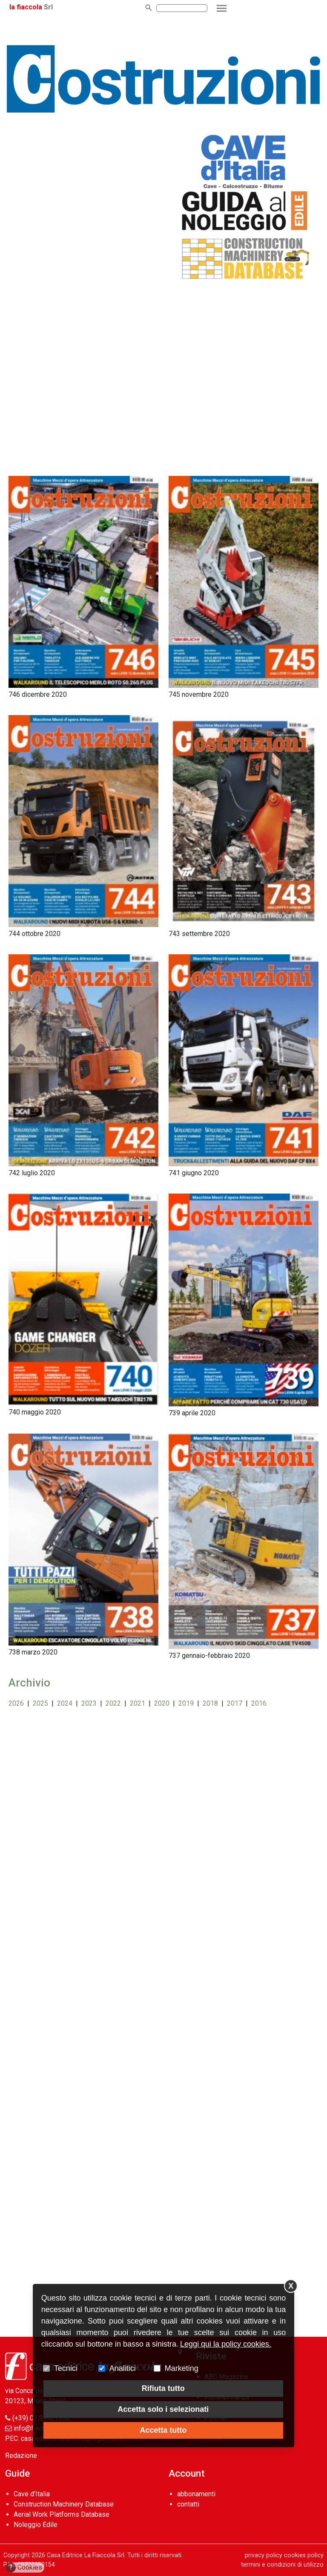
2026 (16, 1703)
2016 (259, 1703)
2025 (40, 1703)
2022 (113, 1703)
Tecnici (65, 2368)
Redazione (21, 2455)
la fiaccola (25, 7)
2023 (89, 1703)
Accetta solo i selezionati (163, 2409)
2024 (64, 1703)
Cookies (24, 2567)
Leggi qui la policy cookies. (225, 2344)
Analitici (122, 2368)
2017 (234, 1703)
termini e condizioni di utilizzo (282, 2564)
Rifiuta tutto (163, 2388)
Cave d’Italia (32, 2494)
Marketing (181, 2368)
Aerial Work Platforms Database (61, 2514)
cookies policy (304, 2555)
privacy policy (263, 2555)
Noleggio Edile (35, 2525)
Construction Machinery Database (64, 2504)
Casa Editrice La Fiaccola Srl (85, 2555)
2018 (210, 1703)
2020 (161, 1703)
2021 (137, 1703)
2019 (186, 1703)
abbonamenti (196, 2494)
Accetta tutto (163, 2430)
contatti (188, 2504)
